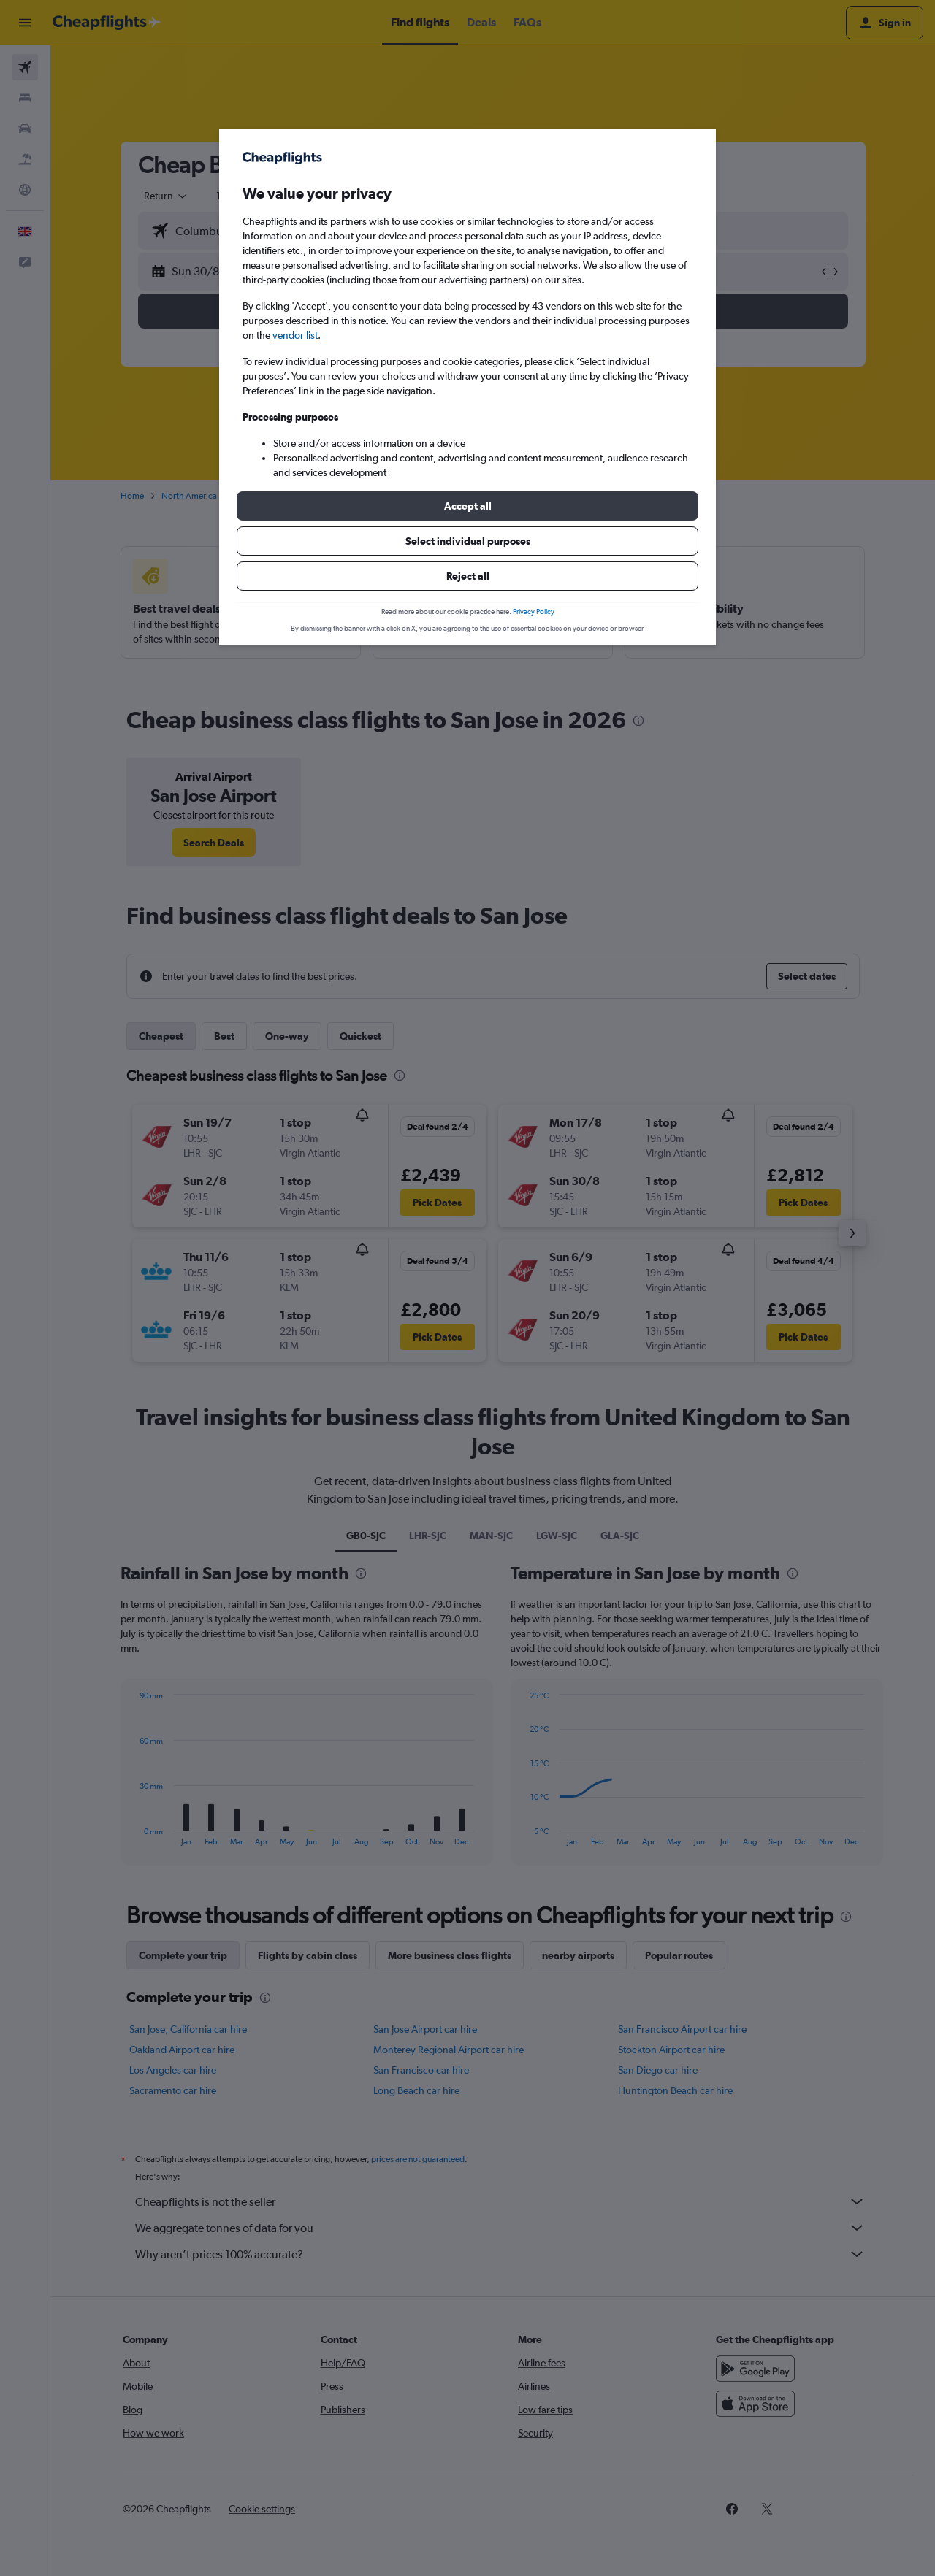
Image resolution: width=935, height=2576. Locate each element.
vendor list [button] (295, 335)
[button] (467, 506)
